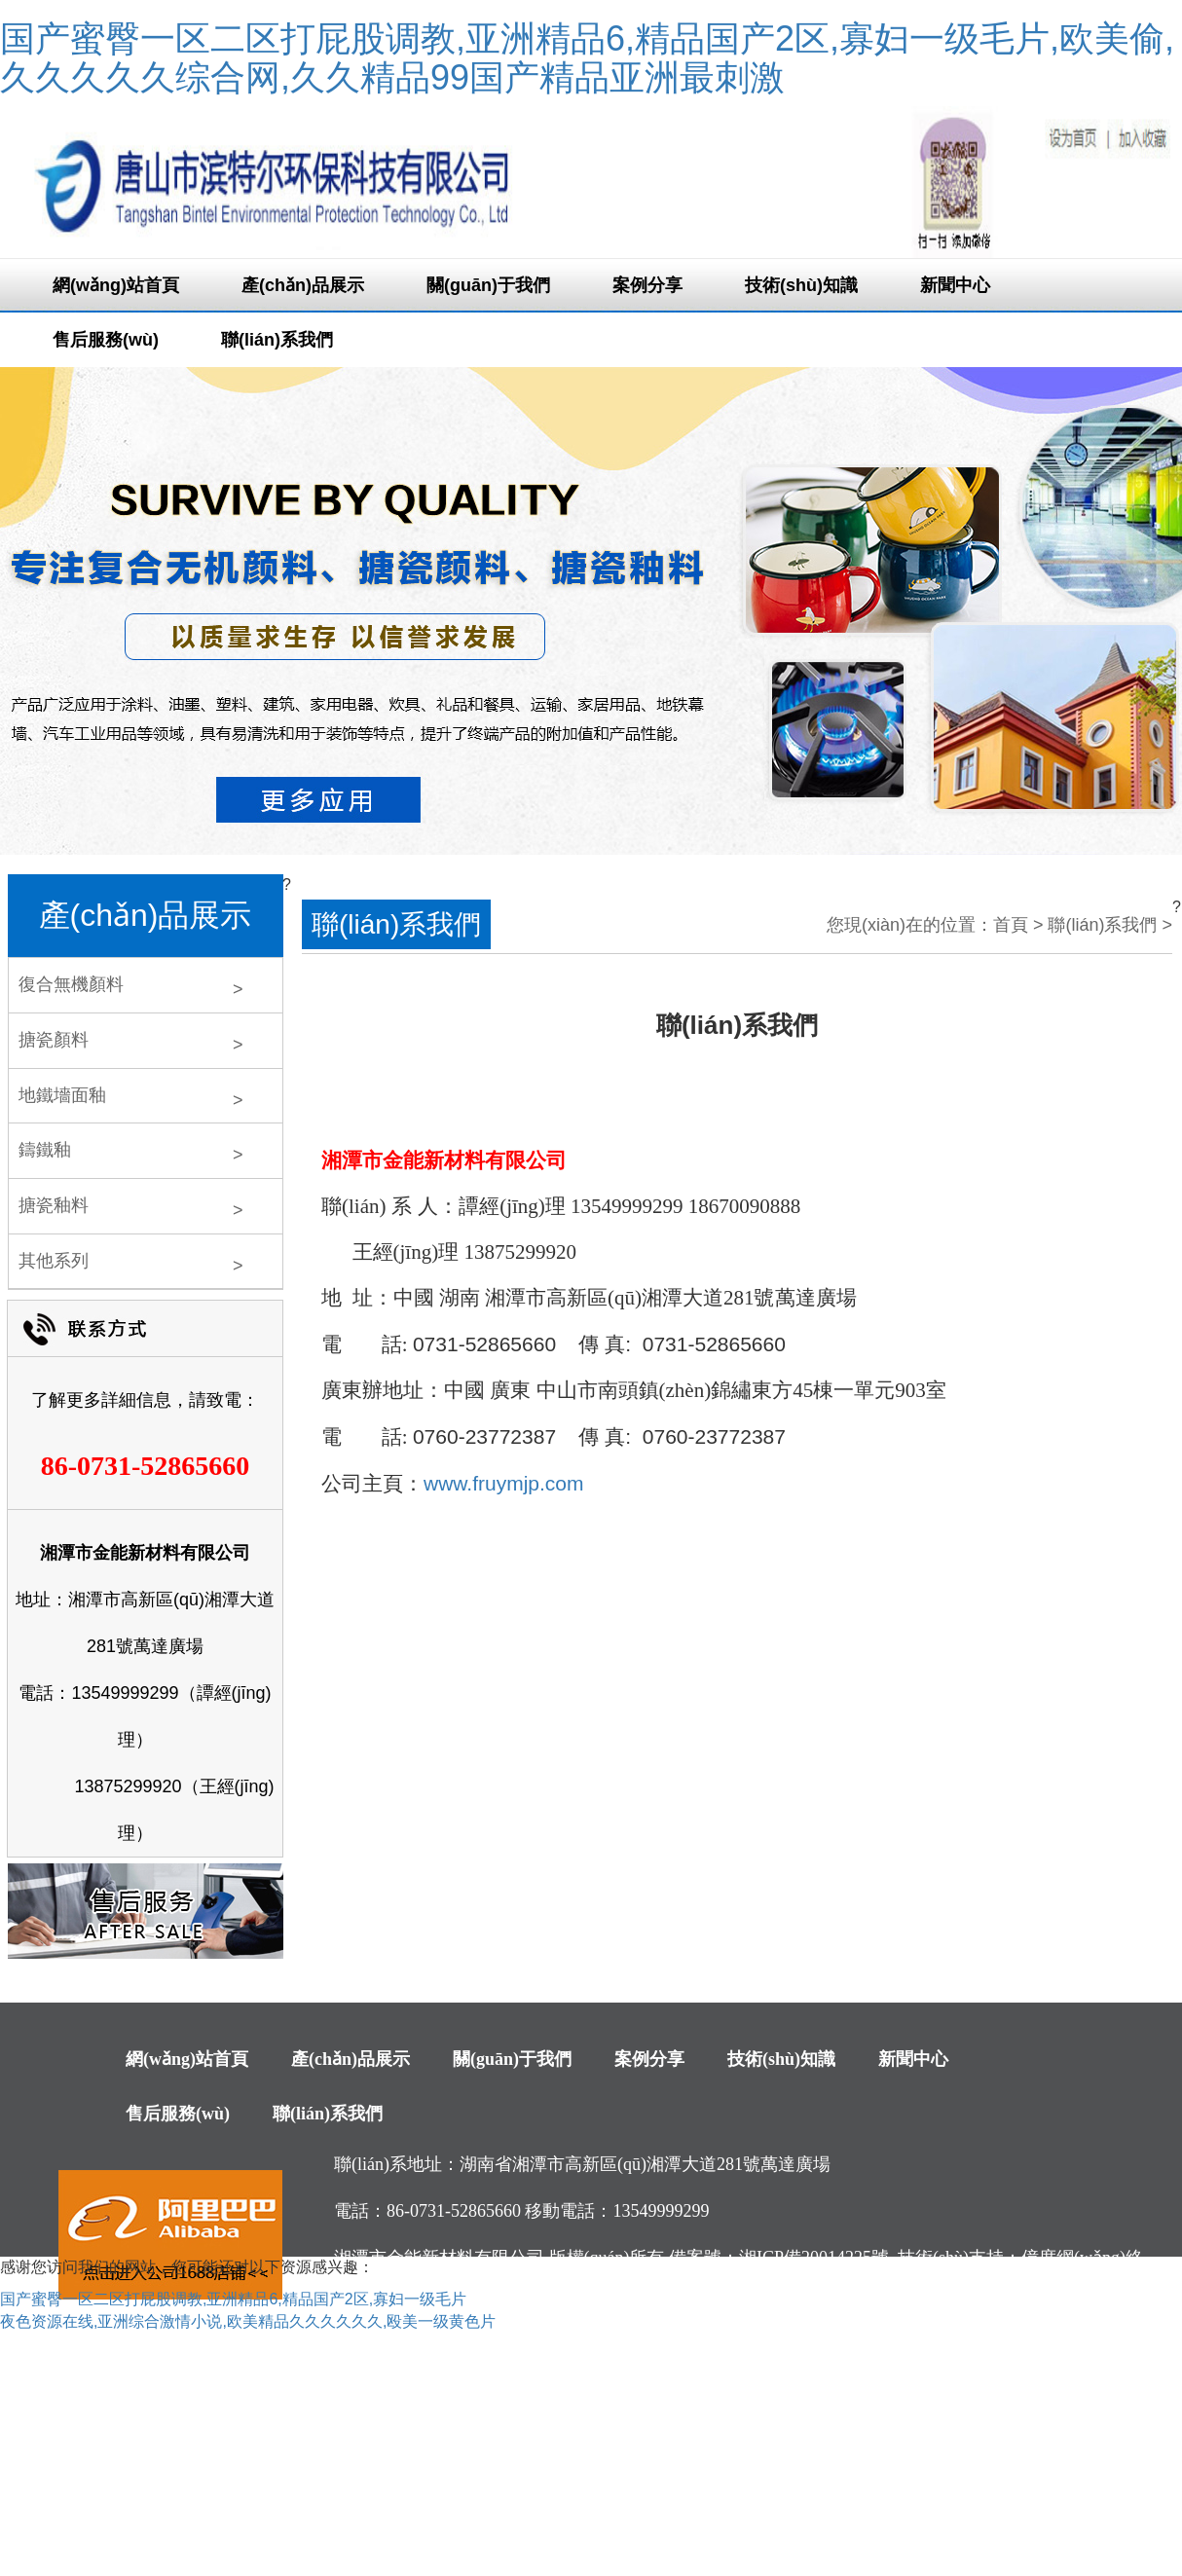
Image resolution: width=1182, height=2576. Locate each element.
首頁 (1010, 925)
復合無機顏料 (71, 984)
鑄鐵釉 (44, 1149)
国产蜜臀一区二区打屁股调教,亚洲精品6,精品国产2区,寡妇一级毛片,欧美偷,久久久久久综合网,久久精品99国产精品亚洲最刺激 (587, 57)
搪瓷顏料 (53, 1039)
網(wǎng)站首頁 (116, 285)
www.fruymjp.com (504, 1483)
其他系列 (53, 1260)
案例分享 (647, 285)
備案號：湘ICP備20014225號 (779, 2257)
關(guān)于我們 (488, 285)
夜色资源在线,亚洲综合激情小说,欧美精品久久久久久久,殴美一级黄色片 (248, 2321)
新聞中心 (955, 285)
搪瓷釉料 (53, 1205)
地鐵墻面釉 (62, 1095)
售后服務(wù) (106, 340)
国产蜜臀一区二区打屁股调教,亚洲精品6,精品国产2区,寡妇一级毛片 (233, 2299)
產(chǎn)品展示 (302, 285)
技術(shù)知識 (801, 285)
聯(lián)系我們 (277, 340)
